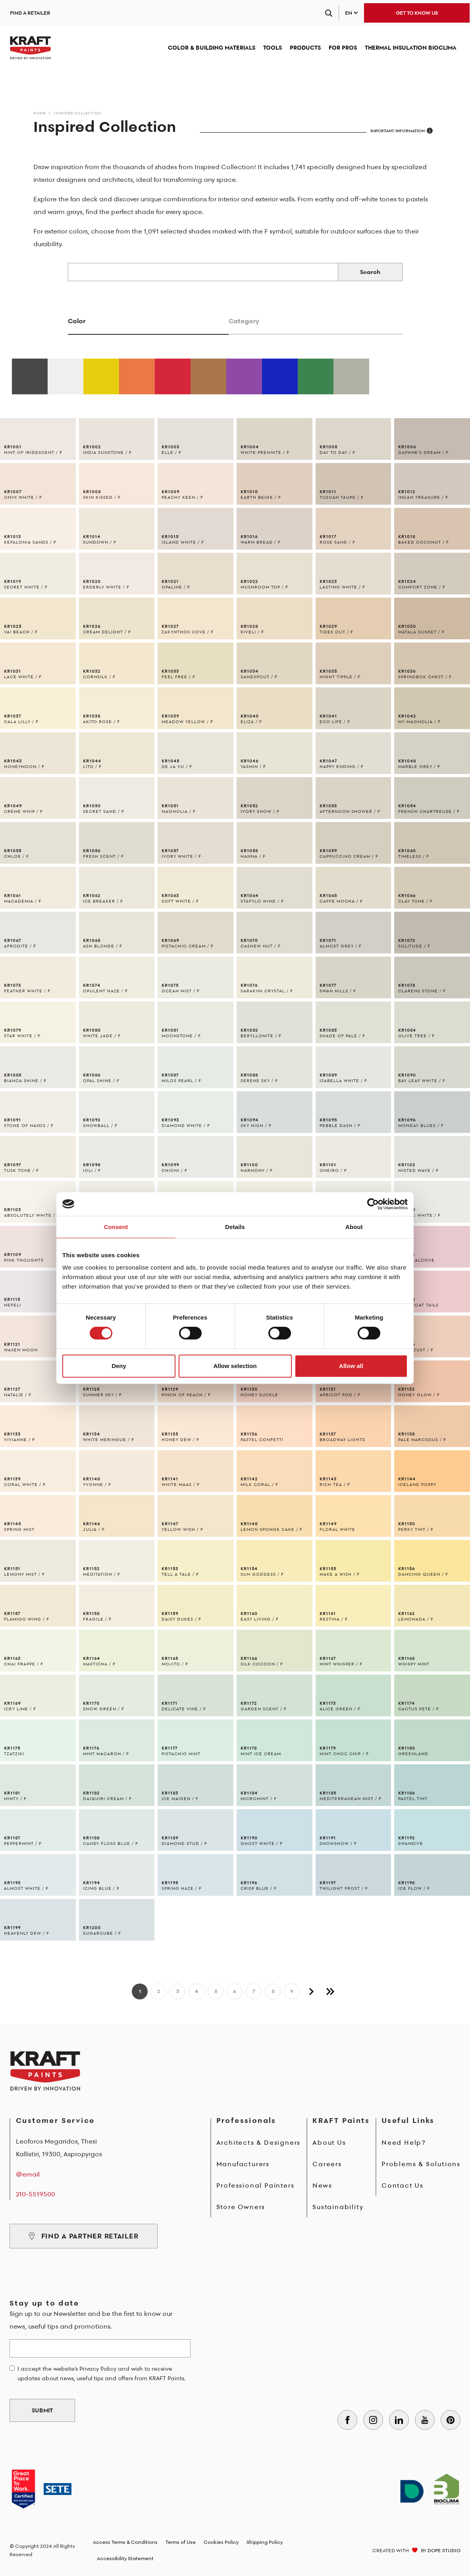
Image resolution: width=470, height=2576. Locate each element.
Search (370, 272)
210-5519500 (35, 2194)
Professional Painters (255, 2185)
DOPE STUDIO (444, 2550)
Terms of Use (181, 2542)
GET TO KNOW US (417, 13)
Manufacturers (243, 2163)
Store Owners (241, 2206)
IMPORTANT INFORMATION (401, 131)
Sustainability (337, 2206)
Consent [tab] (116, 1226)
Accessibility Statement (125, 2558)
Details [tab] (235, 1226)
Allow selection (234, 1365)
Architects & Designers (258, 2142)
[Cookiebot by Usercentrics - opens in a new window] (373, 1204)
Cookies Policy (221, 2542)
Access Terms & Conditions (125, 2542)
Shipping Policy (265, 2542)
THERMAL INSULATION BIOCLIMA (411, 47)
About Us (329, 2142)
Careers (327, 2163)
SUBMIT (42, 2410)
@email (28, 2174)
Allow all (351, 1365)
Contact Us (402, 2185)
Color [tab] (76, 320)
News (322, 2185)
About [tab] (354, 1226)
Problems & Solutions (420, 2163)
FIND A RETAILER (30, 13)
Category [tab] (244, 320)
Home (39, 113)
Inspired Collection (77, 113)
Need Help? (403, 2142)
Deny (119, 1365)
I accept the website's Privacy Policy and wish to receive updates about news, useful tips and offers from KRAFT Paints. (101, 2373)
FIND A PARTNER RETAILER (83, 2236)
